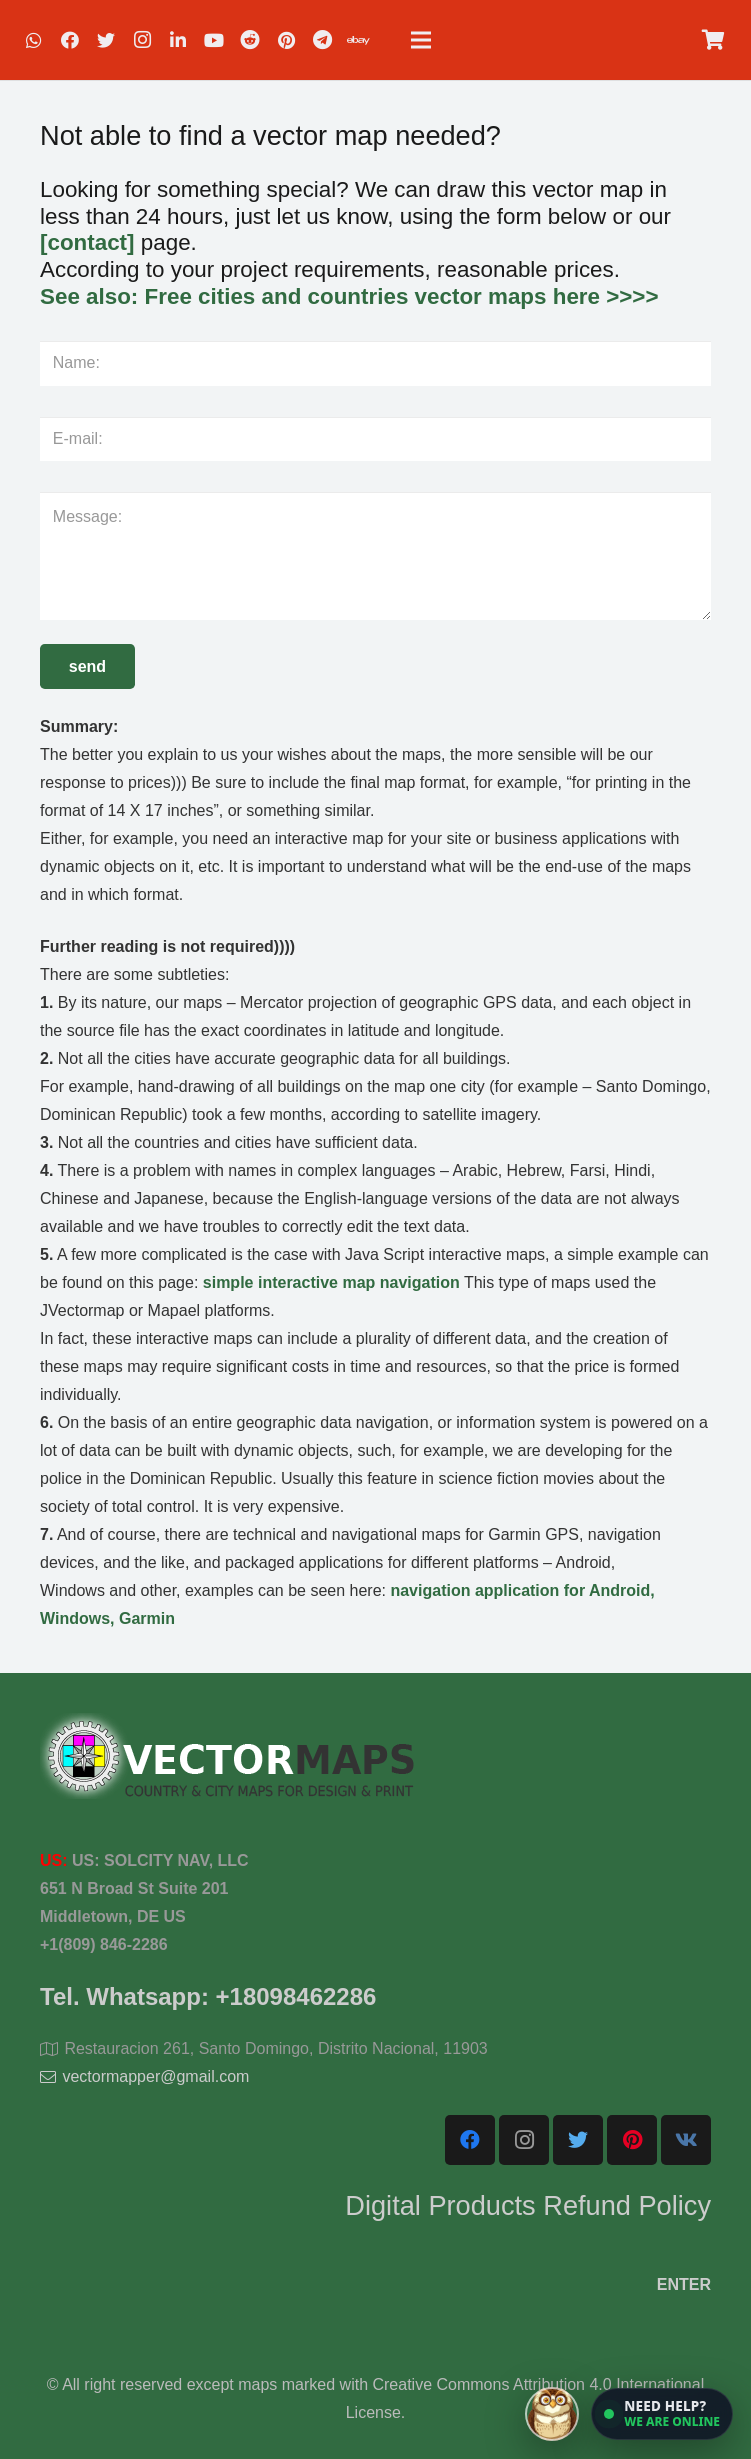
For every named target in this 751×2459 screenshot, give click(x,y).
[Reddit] (250, 40)
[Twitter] (106, 40)
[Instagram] (142, 40)
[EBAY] (358, 40)
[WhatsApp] (34, 40)
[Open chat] (629, 2414)
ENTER (684, 2284)
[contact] (87, 242)
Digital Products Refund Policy (528, 2205)
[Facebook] (70, 40)
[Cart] (713, 40)
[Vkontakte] (686, 2140)
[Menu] (421, 40)
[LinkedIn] (178, 40)
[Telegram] (322, 40)
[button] (662, 2414)
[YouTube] (214, 40)
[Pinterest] (286, 40)
